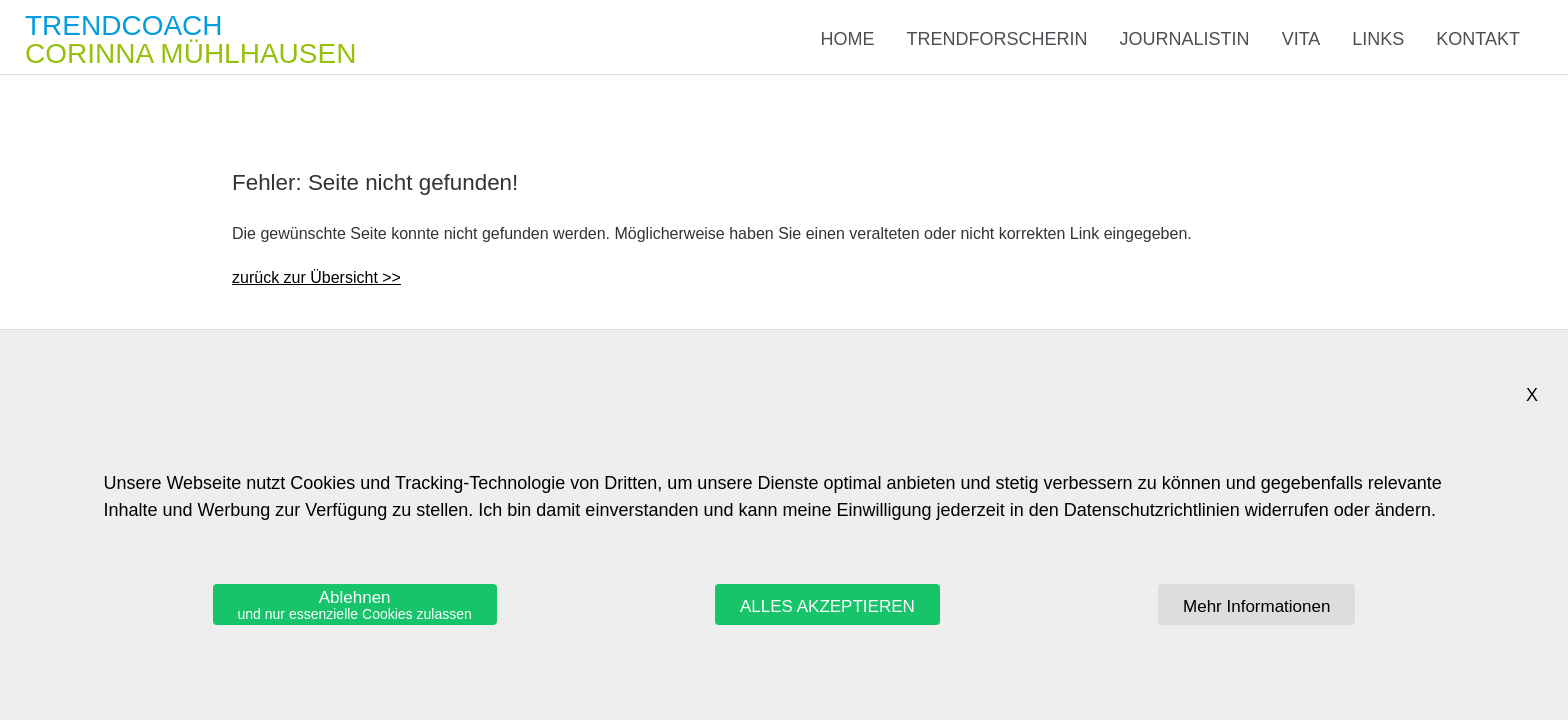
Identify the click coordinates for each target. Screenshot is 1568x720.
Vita (1301, 39)
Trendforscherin (997, 39)
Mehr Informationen (1256, 606)
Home (848, 39)
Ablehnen (355, 605)
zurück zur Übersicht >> (316, 277)
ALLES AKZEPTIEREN (827, 606)
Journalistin (1185, 39)
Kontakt (1478, 39)
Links (1378, 39)
